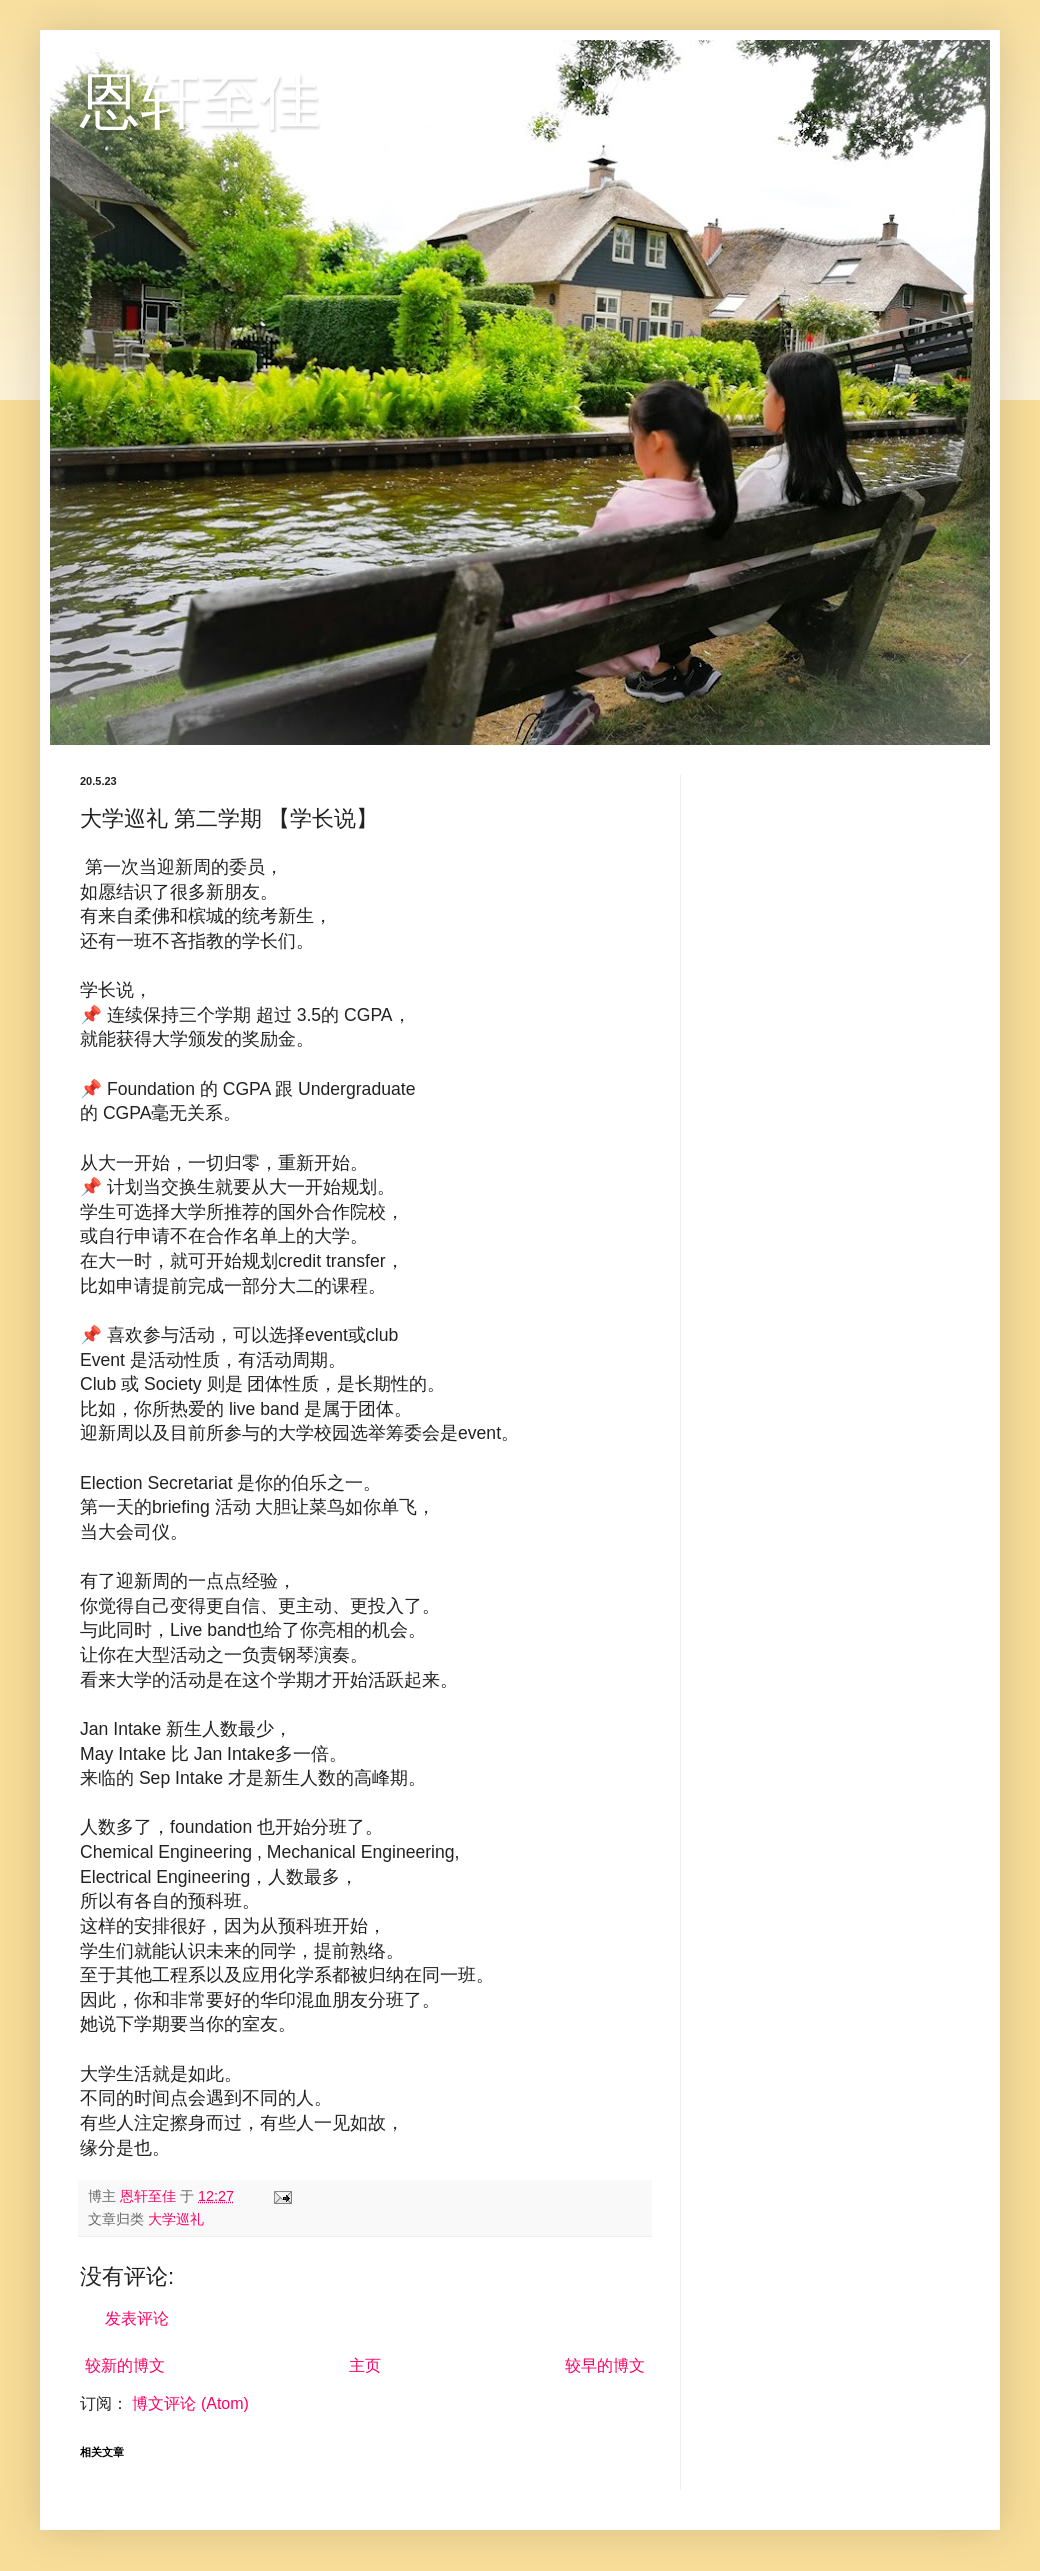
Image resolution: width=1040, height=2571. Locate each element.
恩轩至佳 (200, 101)
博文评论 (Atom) (190, 2403)
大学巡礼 (176, 2219)
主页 (365, 2365)
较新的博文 (125, 2365)
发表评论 (137, 2318)
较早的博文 (605, 2365)
